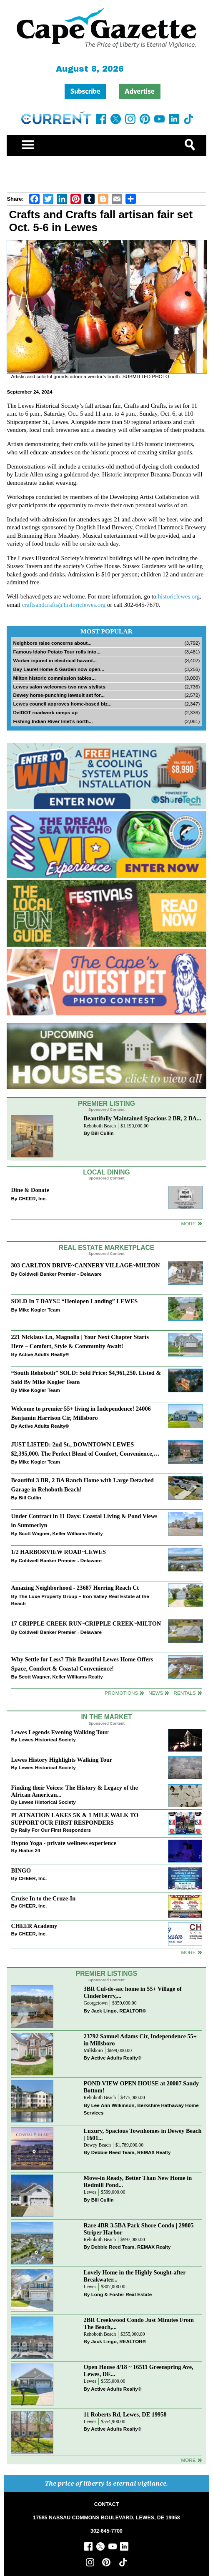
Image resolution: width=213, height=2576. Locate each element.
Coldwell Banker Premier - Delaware (60, 1274)
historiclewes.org (179, 596)
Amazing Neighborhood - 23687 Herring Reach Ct (75, 1587)
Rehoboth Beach (100, 1126)
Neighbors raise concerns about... (52, 643)
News (155, 1693)
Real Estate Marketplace (107, 1247)
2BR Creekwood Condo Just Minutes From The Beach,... (139, 2323)
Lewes (90, 2192)
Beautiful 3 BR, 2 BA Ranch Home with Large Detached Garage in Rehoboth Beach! (82, 1484)
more (188, 1952)
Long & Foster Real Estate (121, 2294)
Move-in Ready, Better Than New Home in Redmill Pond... (138, 2181)
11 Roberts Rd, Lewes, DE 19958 (125, 2414)
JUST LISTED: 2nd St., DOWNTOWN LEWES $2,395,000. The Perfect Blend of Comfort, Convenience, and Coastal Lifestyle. (82, 1449)
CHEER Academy (34, 1926)
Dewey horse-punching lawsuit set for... (59, 695)
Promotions (121, 1693)
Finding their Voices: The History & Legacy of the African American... (74, 1791)
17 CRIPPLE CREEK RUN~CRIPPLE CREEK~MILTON (86, 1623)
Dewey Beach (97, 2145)
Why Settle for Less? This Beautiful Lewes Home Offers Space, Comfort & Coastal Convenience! (82, 1663)
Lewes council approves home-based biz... (62, 703)
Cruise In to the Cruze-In (43, 1898)
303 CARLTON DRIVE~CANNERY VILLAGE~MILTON (85, 1265)
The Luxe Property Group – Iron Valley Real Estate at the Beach (80, 1599)
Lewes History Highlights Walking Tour (61, 1759)
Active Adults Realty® (43, 1354)
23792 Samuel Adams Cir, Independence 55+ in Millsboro (140, 2040)
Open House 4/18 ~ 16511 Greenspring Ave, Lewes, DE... (138, 2370)
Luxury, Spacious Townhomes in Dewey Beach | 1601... (143, 2134)
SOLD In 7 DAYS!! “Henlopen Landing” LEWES (74, 1301)
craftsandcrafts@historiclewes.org (63, 604)
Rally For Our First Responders (55, 1830)
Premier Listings (106, 1973)
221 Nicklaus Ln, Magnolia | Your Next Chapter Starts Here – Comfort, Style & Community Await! (80, 1341)
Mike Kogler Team (39, 1309)
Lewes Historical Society (47, 1739)
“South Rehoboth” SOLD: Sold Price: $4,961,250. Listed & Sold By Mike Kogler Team (86, 1377)
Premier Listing (106, 1103)
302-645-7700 (106, 2531)
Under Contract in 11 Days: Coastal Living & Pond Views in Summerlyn (84, 1520)
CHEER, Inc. (33, 1198)
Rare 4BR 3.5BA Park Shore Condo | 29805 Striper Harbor (139, 2229)
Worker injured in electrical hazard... (55, 660)
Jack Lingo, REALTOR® (118, 2010)
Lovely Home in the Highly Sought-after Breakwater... (135, 2276)
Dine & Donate (30, 1190)
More (188, 1223)
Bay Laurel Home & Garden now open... (58, 669)
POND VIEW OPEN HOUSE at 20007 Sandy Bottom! (141, 2087)
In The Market (106, 1717)
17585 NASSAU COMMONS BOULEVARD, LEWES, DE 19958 (106, 2518)
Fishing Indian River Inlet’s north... (53, 721)
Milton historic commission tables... (54, 678)
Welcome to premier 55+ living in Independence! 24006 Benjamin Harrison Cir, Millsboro (80, 1413)
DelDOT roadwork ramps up (45, 712)
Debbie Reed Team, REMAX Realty (131, 2152)
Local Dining (106, 1172)
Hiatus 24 (29, 1850)
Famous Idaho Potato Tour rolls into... (56, 651)
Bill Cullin (102, 1133)
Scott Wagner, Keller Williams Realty (61, 1533)
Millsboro (93, 2050)
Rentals (184, 1693)
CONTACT (106, 2504)
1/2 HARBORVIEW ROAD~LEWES (58, 1552)
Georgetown (96, 2003)
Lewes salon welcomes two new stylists (59, 686)
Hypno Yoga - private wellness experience (63, 1843)
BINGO (21, 1870)
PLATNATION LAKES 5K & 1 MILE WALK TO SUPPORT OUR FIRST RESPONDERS (74, 1818)
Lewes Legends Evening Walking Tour (59, 1732)
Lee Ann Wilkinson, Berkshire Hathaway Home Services (141, 2108)
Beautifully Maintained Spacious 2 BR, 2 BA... (142, 1118)
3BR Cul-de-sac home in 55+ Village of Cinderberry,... (133, 1992)
